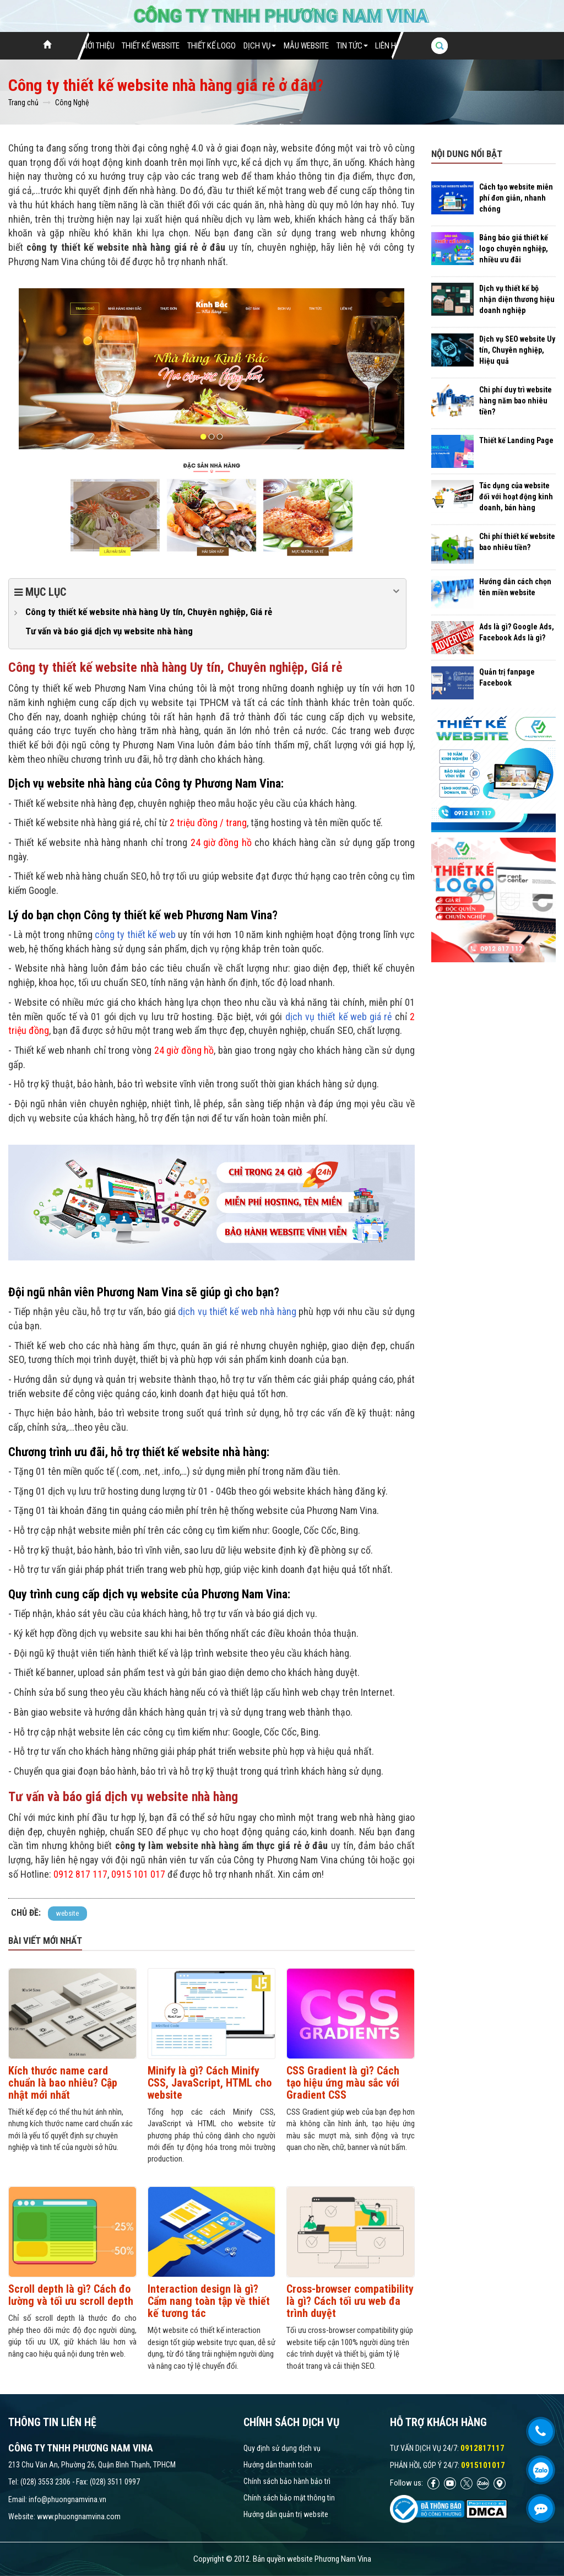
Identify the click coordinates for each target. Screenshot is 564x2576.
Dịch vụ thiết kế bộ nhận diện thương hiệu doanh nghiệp (517, 299)
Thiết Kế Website (151, 46)
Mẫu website (306, 46)
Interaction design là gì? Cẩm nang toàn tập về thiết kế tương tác (209, 2301)
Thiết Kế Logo (211, 46)
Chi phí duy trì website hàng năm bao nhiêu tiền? (515, 400)
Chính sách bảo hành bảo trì (286, 2481)
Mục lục (207, 591)
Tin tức (352, 46)
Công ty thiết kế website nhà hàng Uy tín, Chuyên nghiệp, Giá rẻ (148, 611)
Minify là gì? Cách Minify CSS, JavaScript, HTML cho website (210, 2082)
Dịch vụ (259, 46)
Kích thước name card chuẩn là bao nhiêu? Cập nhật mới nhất (62, 2082)
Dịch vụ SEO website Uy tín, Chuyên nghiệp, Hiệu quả (517, 350)
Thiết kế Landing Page (516, 440)
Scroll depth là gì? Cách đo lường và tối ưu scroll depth (70, 2295)
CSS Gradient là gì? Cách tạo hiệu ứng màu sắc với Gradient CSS (342, 2082)
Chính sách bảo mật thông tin (289, 2497)
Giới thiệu (98, 46)
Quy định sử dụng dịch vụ (282, 2448)
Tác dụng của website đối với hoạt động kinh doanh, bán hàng (516, 496)
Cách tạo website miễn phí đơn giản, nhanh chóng (516, 197)
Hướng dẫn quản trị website (285, 2514)
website (67, 1913)
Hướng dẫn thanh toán (277, 2464)
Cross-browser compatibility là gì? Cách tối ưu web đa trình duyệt (350, 2301)
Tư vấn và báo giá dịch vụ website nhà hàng (109, 631)
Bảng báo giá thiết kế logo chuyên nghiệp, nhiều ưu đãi (513, 248)
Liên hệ (387, 46)
